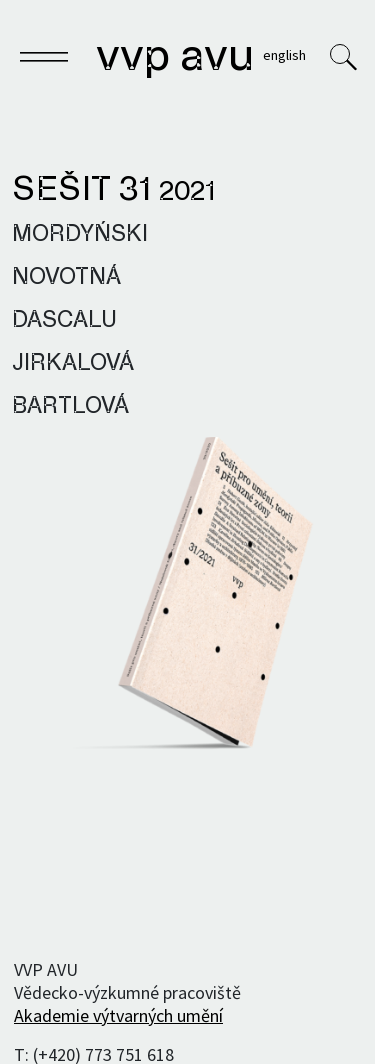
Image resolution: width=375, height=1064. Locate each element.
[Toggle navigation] (44, 60)
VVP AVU (175, 58)
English (284, 55)
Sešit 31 (113, 191)
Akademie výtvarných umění (118, 1015)
